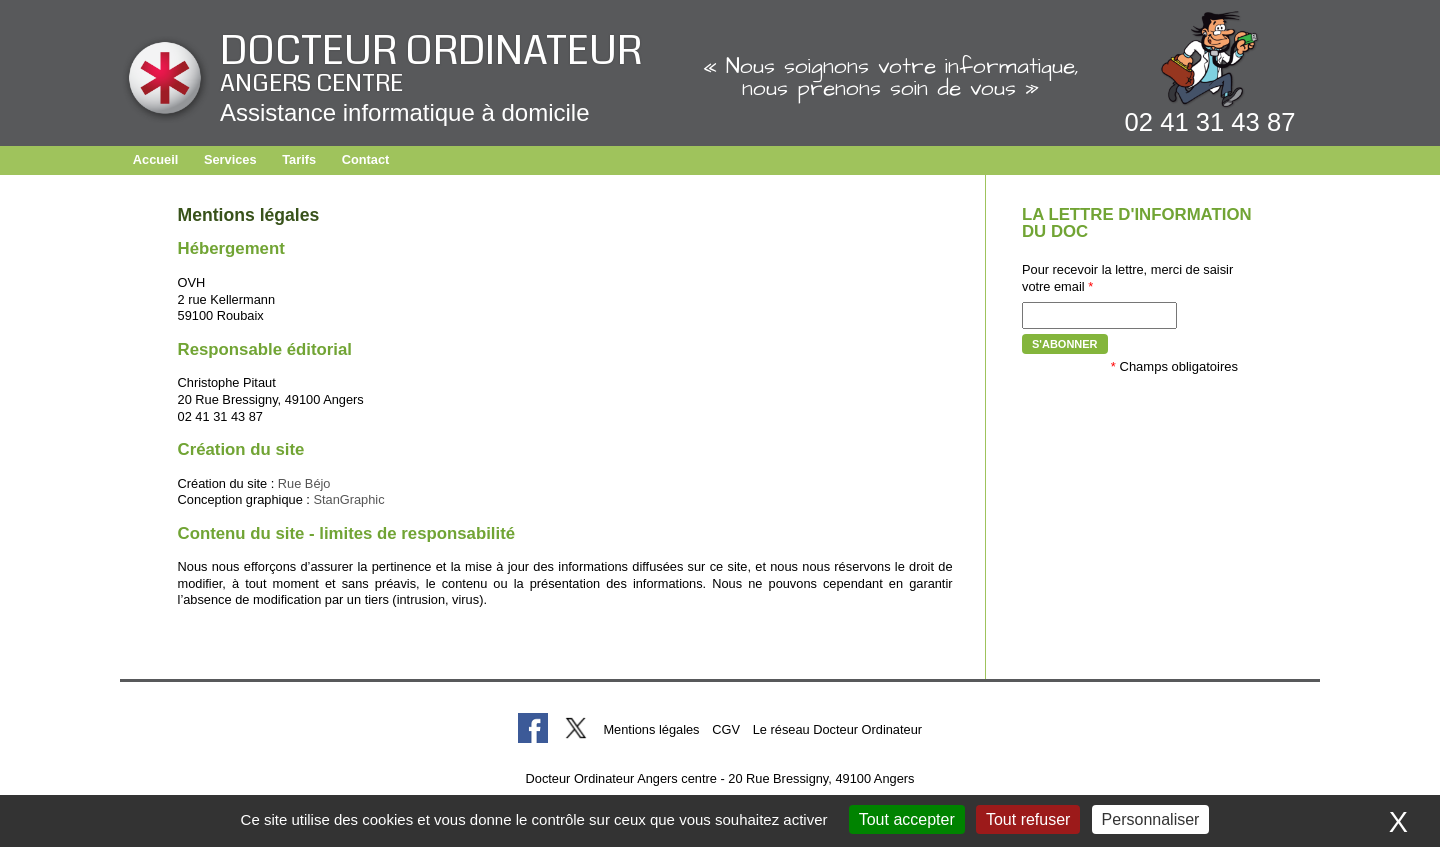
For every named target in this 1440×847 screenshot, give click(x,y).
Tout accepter (907, 819)
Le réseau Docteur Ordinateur (837, 729)
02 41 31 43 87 (1210, 122)
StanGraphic (348, 499)
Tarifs (299, 159)
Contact (366, 159)
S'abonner (1065, 344)
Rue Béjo (304, 483)
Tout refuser (1028, 819)
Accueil (156, 159)
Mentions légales (651, 729)
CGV (726, 729)
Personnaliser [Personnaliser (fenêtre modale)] (1151, 819)
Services (230, 159)
